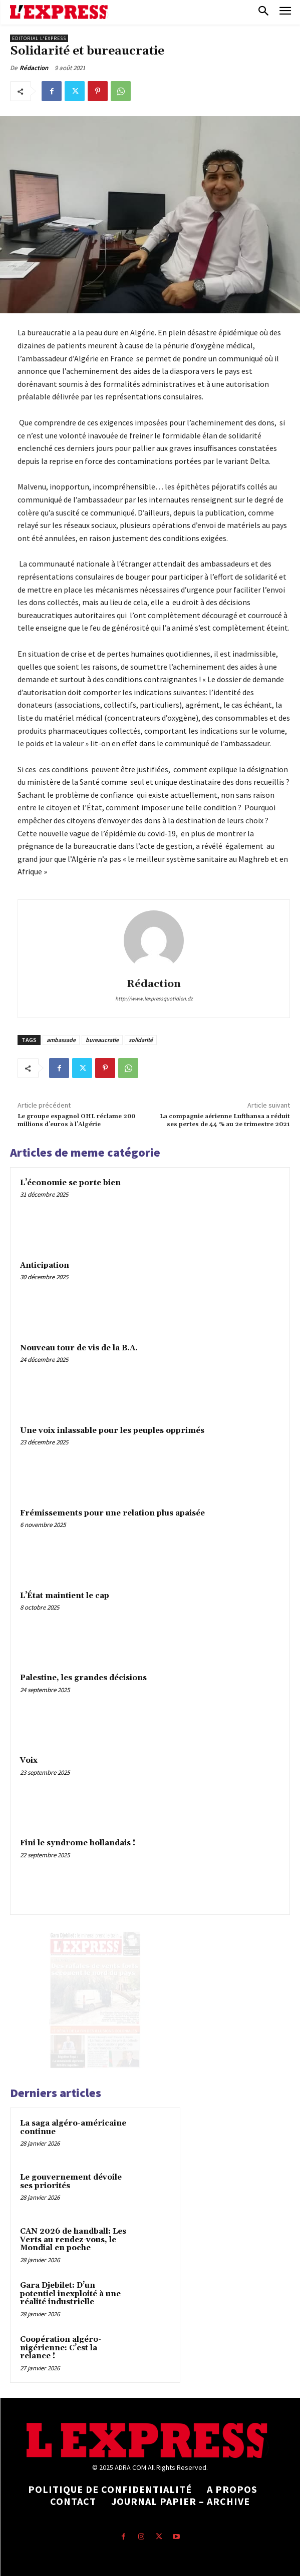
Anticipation (44, 1265)
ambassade (61, 1040)
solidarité (141, 1040)
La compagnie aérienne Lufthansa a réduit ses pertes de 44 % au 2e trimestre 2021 (225, 1120)
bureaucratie (102, 1040)
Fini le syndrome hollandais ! (77, 1843)
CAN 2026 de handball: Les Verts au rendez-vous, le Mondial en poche (73, 2240)
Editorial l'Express (39, 38)
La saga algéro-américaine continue (73, 2128)
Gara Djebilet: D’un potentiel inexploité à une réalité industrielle (70, 2294)
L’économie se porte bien (70, 1183)
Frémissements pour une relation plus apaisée (112, 1513)
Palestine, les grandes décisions (83, 1678)
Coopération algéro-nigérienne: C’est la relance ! (60, 2348)
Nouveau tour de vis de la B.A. (79, 1348)
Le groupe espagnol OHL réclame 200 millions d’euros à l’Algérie (76, 1120)
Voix (29, 1760)
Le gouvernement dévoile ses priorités (71, 2182)
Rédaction (34, 68)
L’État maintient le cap (64, 1596)
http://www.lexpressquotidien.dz (154, 998)
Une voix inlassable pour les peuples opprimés (112, 1430)
